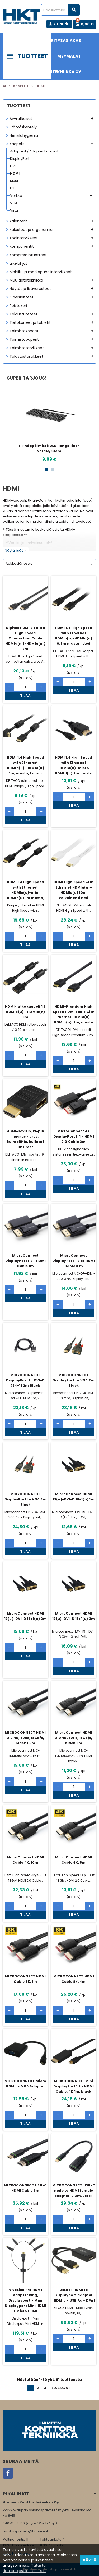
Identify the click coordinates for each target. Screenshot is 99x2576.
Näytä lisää (15, 550)
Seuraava (61, 2388)
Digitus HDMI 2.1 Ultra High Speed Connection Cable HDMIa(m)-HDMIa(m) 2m (25, 638)
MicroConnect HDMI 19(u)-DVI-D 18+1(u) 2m (25, 1616)
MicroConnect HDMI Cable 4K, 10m (25, 1860)
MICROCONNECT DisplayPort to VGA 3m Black (25, 1499)
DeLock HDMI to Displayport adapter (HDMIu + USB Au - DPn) (73, 2295)
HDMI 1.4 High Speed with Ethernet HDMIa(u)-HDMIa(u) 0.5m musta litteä (73, 635)
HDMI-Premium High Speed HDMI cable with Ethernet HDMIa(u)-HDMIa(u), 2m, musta (74, 1014)
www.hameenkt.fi (17, 2553)
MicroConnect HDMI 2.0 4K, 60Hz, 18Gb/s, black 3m (73, 1737)
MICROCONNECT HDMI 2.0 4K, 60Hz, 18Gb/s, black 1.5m (25, 1737)
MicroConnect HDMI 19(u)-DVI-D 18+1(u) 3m (73, 1616)
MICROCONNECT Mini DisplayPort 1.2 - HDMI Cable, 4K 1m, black (73, 2086)
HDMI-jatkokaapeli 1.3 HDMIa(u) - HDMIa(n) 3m (25, 1011)
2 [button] (52, 469)
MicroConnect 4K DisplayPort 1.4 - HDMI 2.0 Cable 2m (73, 1136)
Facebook (8, 2473)
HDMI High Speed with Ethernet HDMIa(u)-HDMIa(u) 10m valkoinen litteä (73, 890)
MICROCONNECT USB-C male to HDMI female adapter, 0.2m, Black (73, 2190)
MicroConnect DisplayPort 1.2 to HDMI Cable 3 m (73, 1260)
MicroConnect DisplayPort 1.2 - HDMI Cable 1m (25, 1260)
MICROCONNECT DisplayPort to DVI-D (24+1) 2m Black (25, 1380)
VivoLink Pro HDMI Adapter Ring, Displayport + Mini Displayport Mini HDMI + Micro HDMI (25, 2300)
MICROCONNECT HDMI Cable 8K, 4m (73, 1979)
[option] (49, 425)
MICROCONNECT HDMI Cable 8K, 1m (25, 1979)
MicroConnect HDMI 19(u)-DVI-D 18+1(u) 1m (74, 1497)
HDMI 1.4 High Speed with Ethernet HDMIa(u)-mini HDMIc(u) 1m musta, (25, 890)
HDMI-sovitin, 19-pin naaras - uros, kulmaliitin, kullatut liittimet (25, 1139)
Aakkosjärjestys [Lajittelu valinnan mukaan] (19, 563)
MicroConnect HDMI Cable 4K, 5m (73, 1860)
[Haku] (60, 10)
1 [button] (46, 469)
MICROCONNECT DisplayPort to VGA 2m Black (74, 1380)
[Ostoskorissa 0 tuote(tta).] (84, 24)
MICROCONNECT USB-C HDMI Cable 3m (25, 2188)
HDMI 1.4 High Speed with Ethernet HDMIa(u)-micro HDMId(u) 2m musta (73, 765)
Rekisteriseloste (35, 2569)
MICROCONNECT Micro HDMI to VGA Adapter (25, 2083)
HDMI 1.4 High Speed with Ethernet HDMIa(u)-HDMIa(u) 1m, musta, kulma (25, 765)
